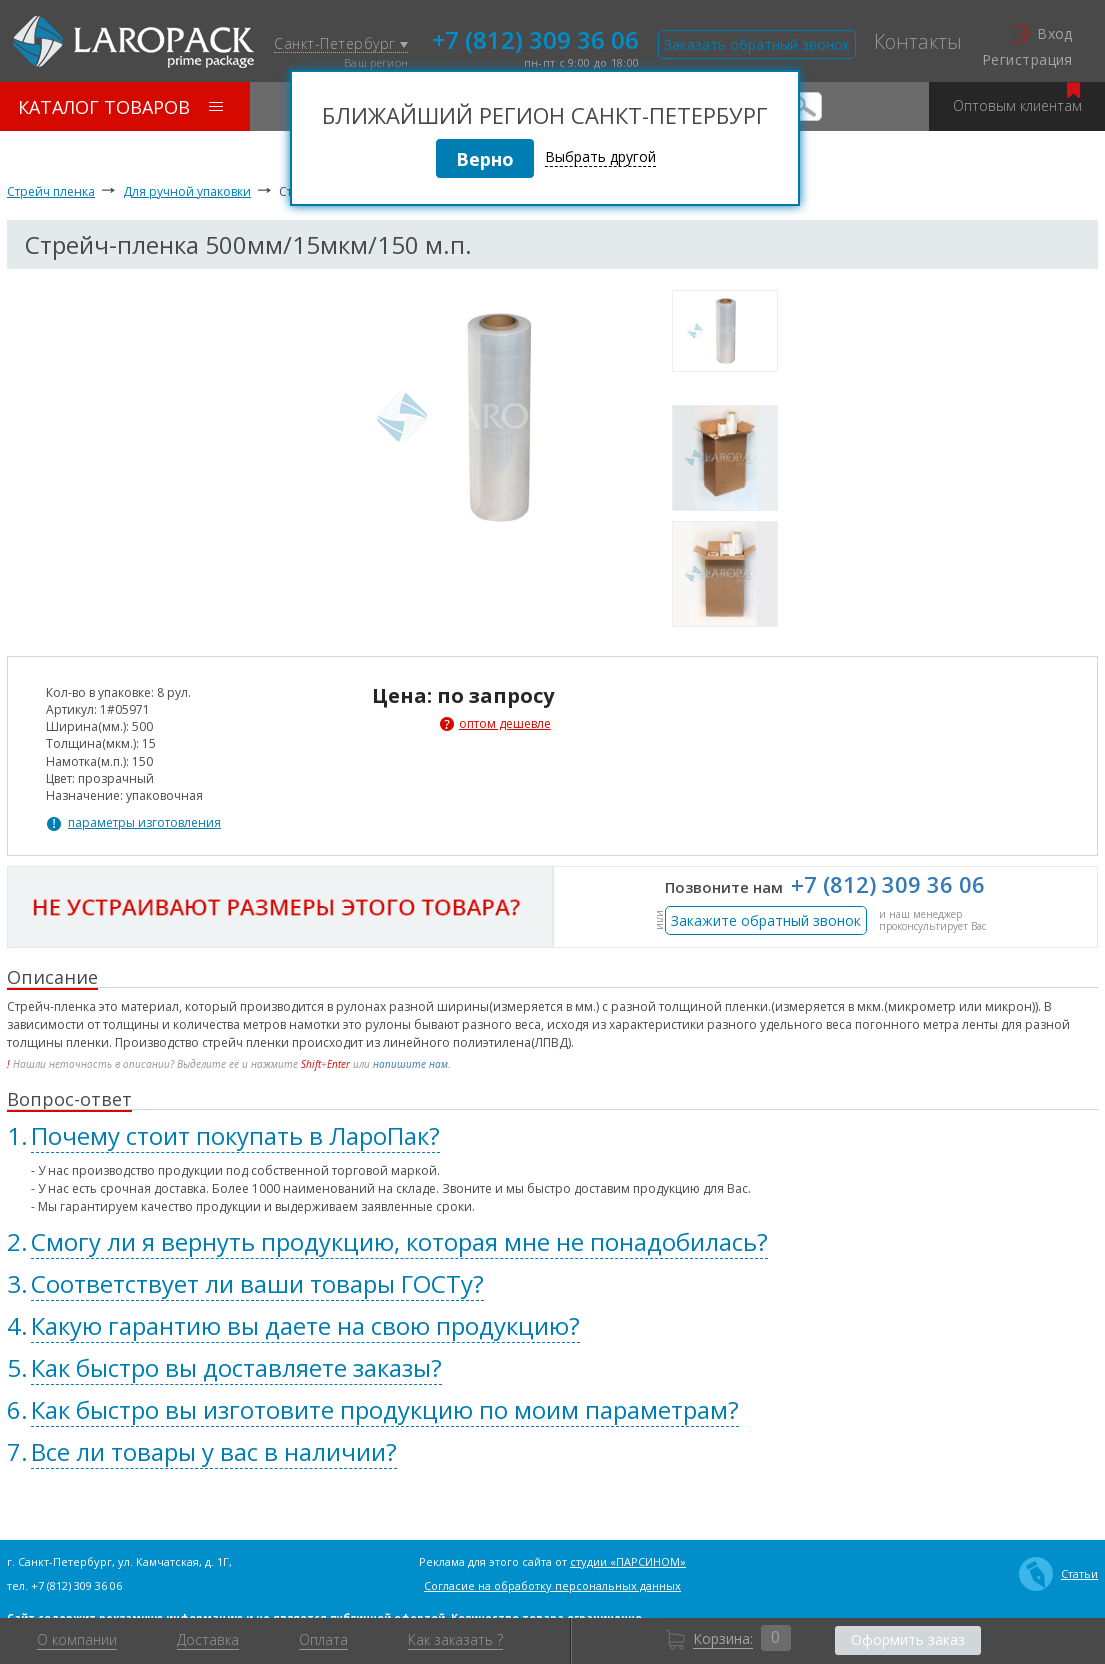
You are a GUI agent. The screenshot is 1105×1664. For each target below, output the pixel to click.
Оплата (323, 1640)
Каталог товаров (120, 107)
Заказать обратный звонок (757, 44)
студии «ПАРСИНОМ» (628, 1561)
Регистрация (1027, 60)
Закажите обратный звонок (766, 920)
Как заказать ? (455, 1640)
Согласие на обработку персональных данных (552, 1585)
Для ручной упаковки (187, 191)
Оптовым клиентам (1017, 98)
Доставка (208, 1640)
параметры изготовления (144, 823)
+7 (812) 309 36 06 (535, 38)
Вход (1043, 34)
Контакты (918, 42)
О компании (77, 1640)
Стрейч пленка (51, 191)
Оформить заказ (908, 1639)
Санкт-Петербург (341, 44)
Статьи (1058, 1574)
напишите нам (410, 1064)
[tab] (552, 1136)
